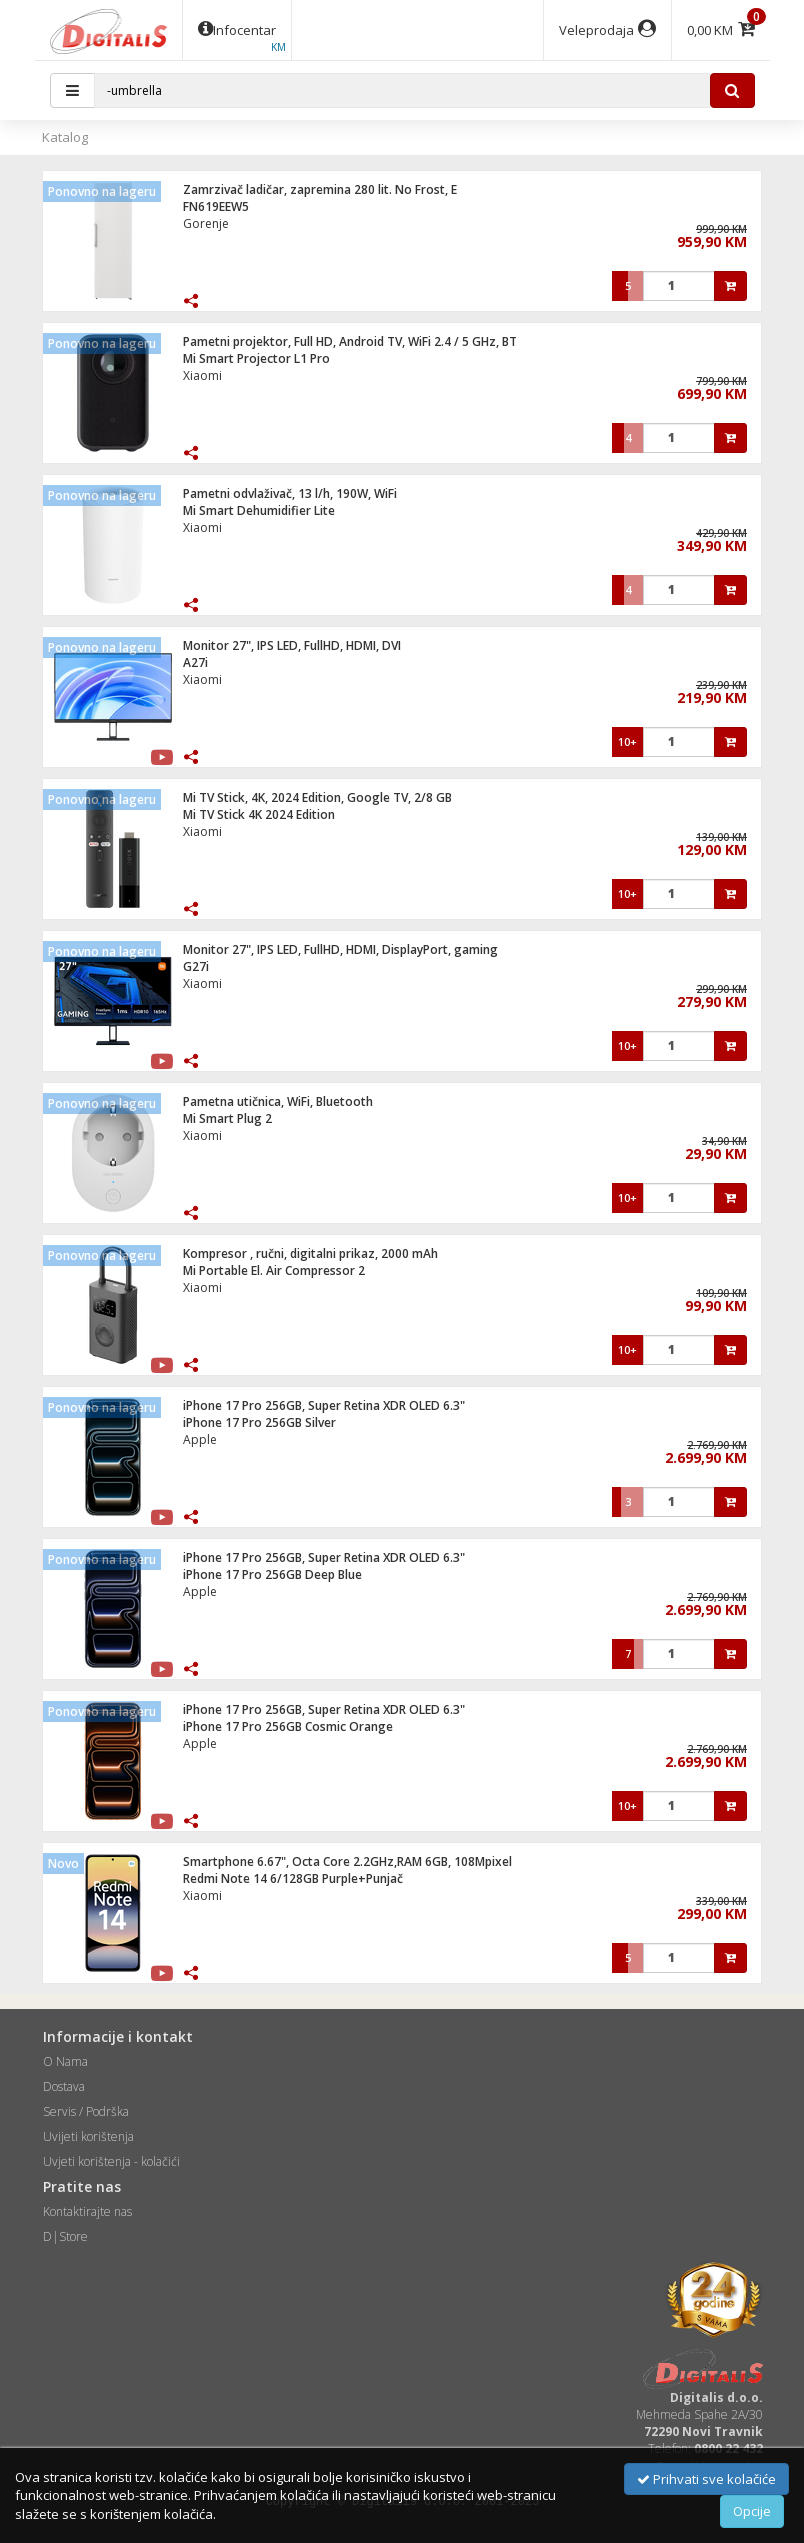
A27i (195, 662)
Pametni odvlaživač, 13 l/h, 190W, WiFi (290, 493)
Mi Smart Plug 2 (227, 1118)
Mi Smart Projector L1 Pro (256, 358)
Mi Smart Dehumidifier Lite (259, 510)
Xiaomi (202, 375)
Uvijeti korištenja (88, 2136)
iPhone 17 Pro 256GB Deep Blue (272, 1574)
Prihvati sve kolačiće (706, 2479)
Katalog (65, 137)
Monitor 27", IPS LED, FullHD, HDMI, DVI (292, 645)
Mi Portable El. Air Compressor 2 (274, 1270)
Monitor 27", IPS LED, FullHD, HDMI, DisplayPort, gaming (340, 949)
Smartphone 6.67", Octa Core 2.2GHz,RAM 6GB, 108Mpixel (347, 1861)
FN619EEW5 (216, 206)
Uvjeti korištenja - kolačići (111, 2161)
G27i (196, 966)
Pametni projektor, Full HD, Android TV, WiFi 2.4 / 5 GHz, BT (350, 341)
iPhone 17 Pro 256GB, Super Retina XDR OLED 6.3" (324, 1405)
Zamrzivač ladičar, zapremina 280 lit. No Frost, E (320, 189)
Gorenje (206, 223)
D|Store (65, 2236)
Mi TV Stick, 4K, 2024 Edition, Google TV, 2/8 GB (317, 797)
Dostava (64, 2086)
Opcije (752, 2511)
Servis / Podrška (86, 2111)
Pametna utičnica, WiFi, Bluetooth (278, 1101)
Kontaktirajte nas (87, 2211)
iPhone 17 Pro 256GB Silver (259, 1422)
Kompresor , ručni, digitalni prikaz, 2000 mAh (310, 1253)
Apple (200, 1439)
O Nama (65, 2061)
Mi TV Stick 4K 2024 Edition (259, 814)
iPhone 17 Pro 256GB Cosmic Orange (288, 1726)
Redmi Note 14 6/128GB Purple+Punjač (293, 1878)
